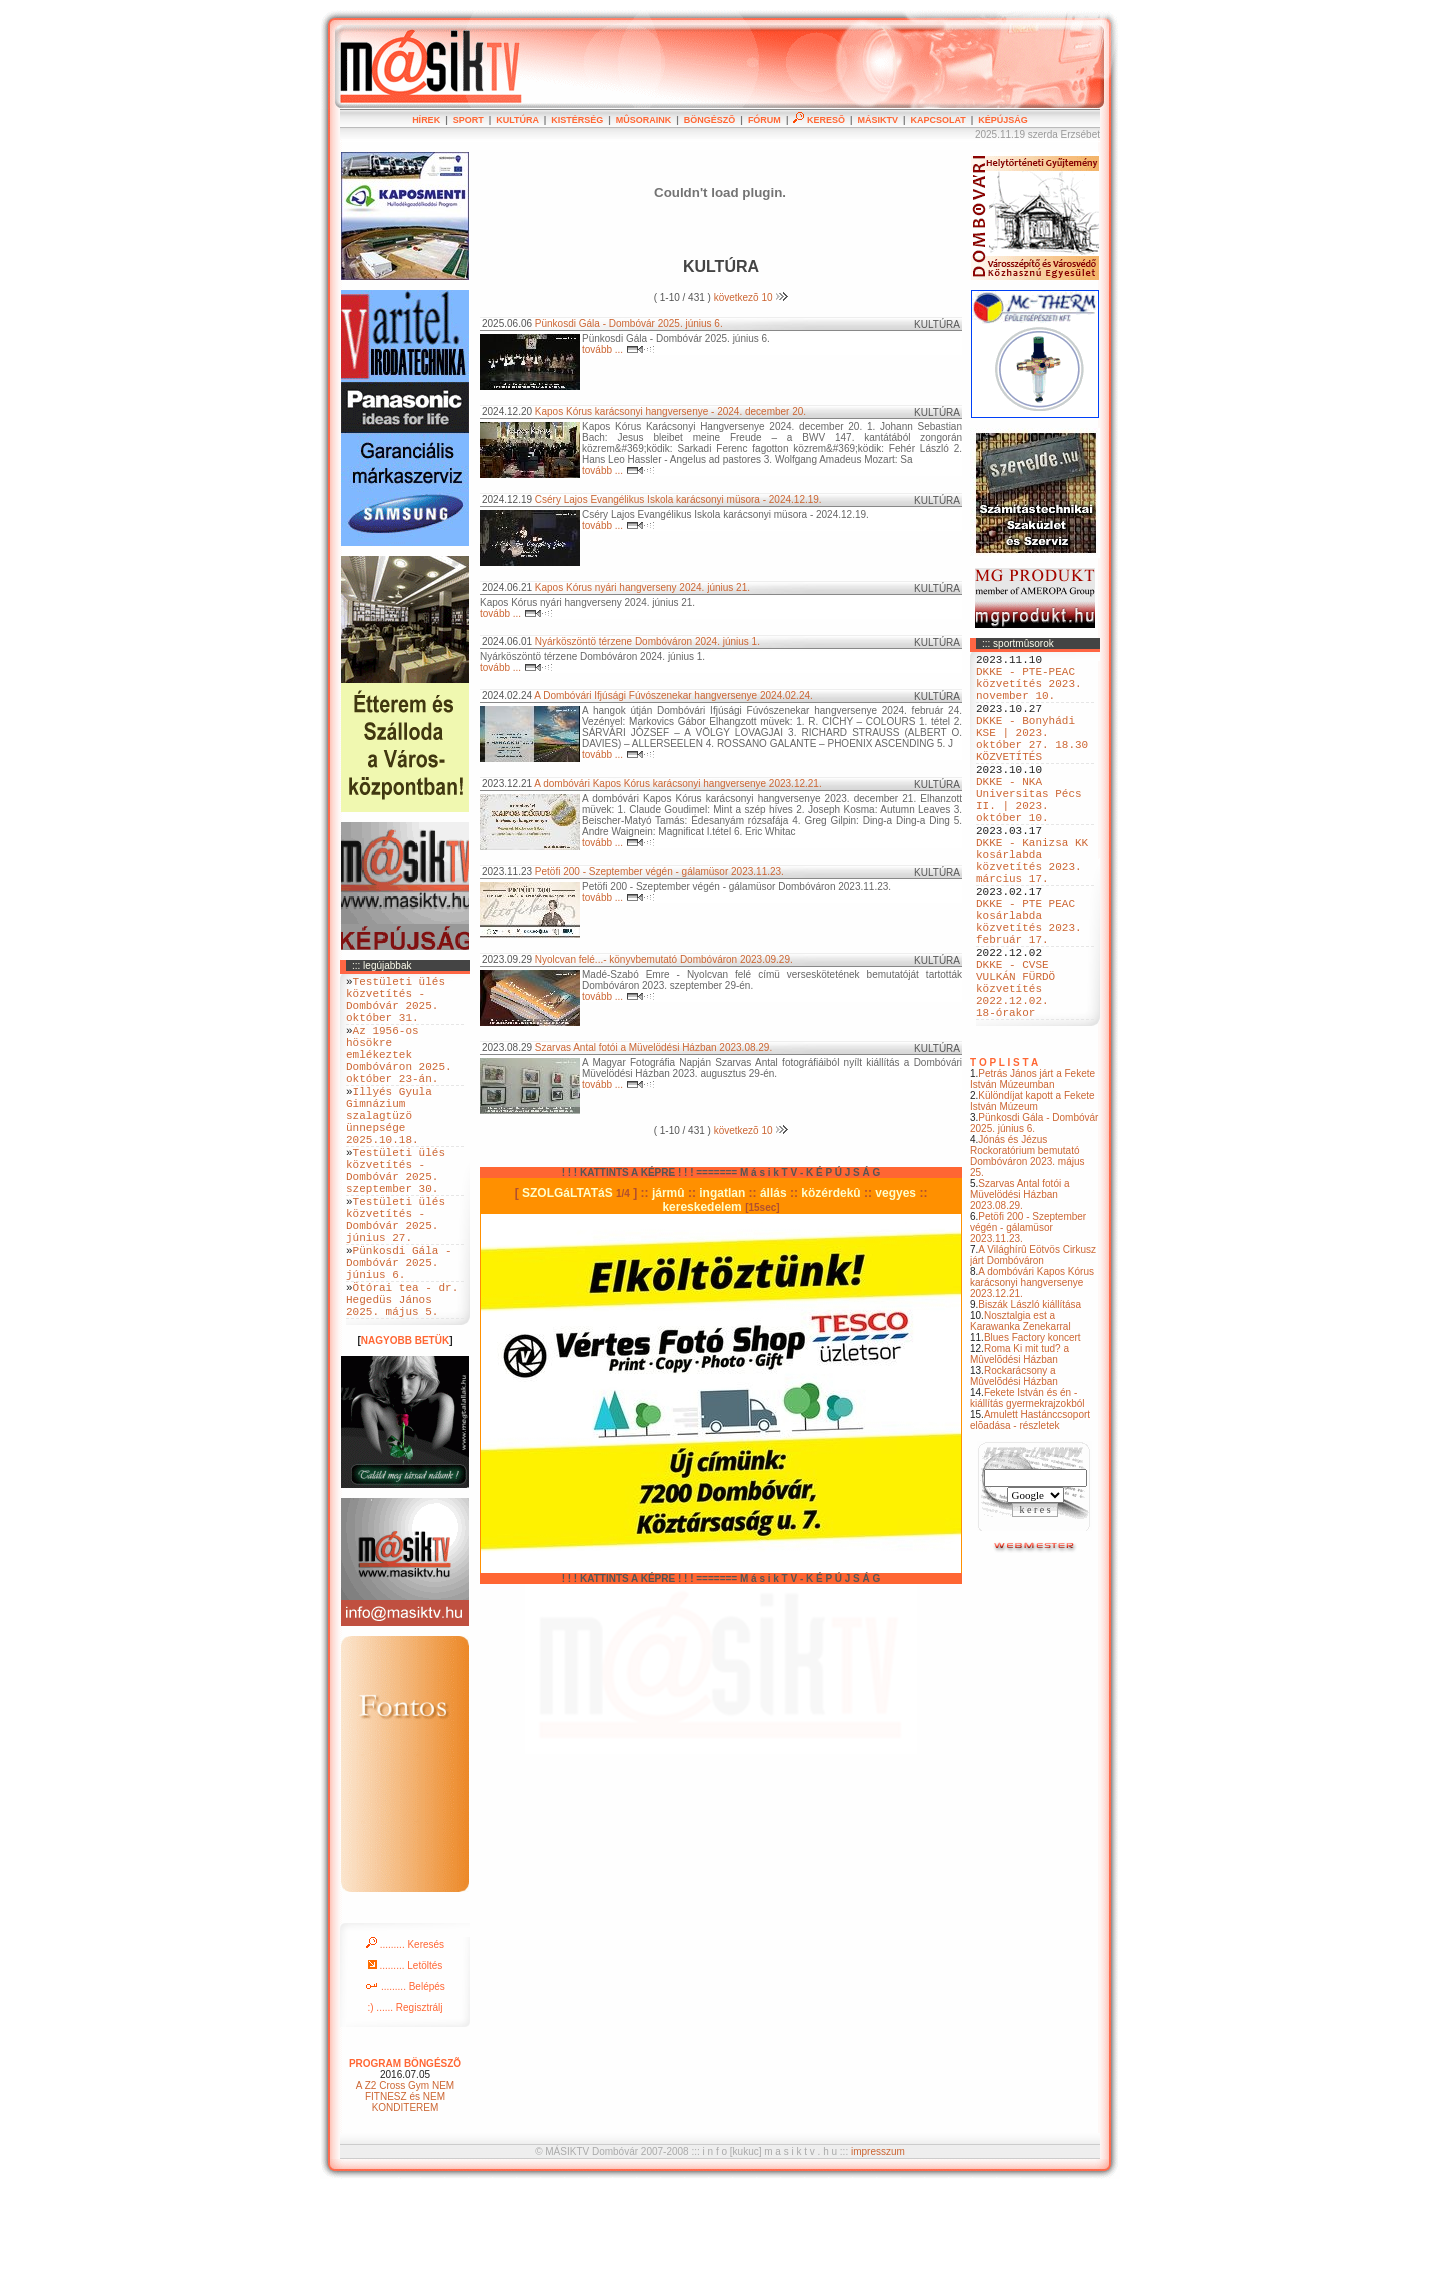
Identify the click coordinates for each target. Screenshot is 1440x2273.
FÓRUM (764, 120)
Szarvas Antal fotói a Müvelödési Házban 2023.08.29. (1020, 1284)
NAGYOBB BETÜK (405, 1424)
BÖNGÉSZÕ (710, 120)
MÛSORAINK (644, 120)
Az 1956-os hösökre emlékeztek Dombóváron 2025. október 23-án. (399, 1074)
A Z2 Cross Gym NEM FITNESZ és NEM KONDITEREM (405, 2180)
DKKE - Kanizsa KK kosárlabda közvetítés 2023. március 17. (1032, 912)
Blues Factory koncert (1032, 1427)
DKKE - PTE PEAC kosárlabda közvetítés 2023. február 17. (1029, 988)
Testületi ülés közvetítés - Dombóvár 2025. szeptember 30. (395, 1219)
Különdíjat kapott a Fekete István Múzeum (1032, 1191)
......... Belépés (405, 2070)
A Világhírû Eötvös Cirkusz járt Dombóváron (1033, 1345)
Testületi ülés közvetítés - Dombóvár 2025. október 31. (395, 1006)
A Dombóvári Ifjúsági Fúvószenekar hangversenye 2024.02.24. (673, 695)
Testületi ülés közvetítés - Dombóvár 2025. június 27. (395, 1280)
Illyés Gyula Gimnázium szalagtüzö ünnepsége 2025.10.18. (389, 1150)
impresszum (878, 2235)
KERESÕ (819, 120)
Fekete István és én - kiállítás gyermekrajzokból (1027, 1488)
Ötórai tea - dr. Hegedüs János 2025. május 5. (402, 1379)
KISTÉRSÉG (577, 120)
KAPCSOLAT (937, 120)
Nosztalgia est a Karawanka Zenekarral (1020, 1411)
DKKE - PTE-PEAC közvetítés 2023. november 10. (1029, 691)
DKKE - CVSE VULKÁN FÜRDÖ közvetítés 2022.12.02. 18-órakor (1015, 1071)
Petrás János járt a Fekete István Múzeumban (1032, 1169)
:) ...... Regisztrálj (404, 2091)
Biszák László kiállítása (1029, 1394)
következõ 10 (751, 297)
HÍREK (426, 120)
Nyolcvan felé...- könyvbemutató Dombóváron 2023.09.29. (664, 959)
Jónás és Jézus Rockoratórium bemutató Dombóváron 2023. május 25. (1027, 1246)
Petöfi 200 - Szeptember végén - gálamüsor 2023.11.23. (1028, 1317)
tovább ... (618, 349)
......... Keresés (405, 2028)
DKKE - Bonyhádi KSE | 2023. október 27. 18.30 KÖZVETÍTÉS (1032, 760)
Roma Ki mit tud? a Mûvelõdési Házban (1019, 1444)
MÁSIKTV (877, 120)
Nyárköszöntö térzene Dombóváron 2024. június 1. (647, 641)
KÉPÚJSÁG (1003, 120)
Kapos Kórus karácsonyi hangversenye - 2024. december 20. (670, 411)
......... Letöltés (405, 2049)
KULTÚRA (517, 120)
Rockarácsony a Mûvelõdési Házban (1014, 1466)
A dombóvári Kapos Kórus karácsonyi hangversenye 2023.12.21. (1032, 1372)
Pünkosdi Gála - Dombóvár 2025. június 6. (1034, 1213)
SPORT (468, 120)
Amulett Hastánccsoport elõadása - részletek (1030, 1510)
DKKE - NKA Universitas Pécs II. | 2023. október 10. (1029, 836)
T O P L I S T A (1004, 1152)
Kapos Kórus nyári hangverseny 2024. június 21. (642, 587)
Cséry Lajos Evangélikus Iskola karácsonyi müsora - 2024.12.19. (678, 499)
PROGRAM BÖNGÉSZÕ (405, 2147)
